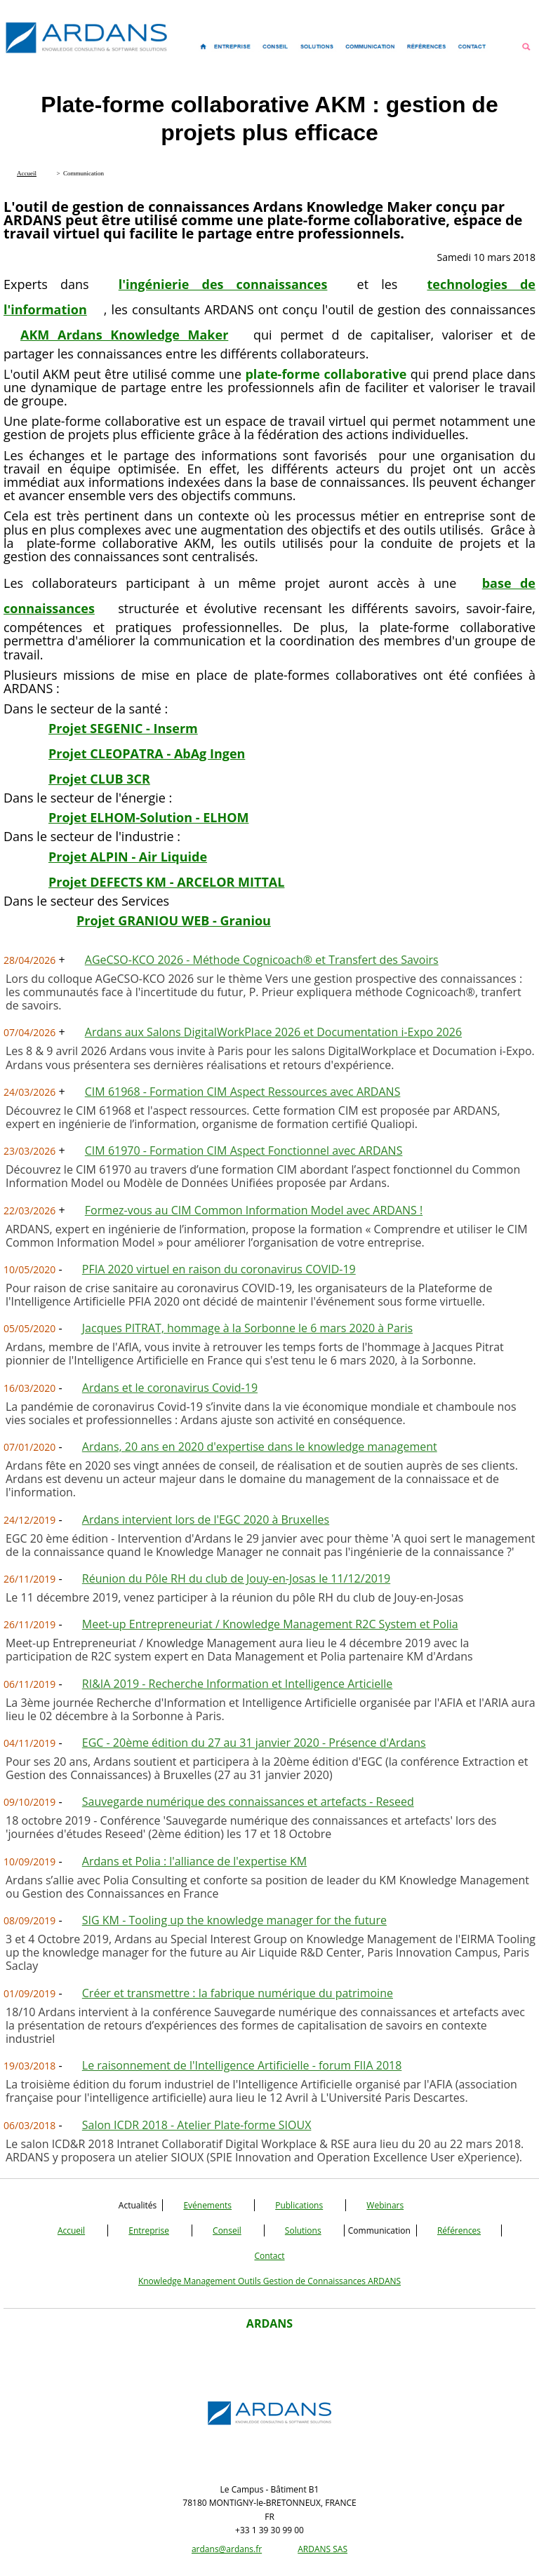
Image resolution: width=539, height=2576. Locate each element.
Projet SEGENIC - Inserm (123, 728)
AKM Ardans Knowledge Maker (124, 334)
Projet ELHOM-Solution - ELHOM (148, 817)
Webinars (385, 2205)
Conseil (227, 2230)
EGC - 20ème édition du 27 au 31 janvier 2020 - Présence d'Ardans (254, 1742)
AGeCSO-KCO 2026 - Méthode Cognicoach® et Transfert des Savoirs (262, 959)
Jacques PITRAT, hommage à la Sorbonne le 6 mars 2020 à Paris (247, 1328)
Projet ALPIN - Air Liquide (127, 856)
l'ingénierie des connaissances (223, 284)
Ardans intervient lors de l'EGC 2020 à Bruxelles (205, 1519)
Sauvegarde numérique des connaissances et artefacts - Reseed (248, 1801)
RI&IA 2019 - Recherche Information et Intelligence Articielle (237, 1683)
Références (459, 2230)
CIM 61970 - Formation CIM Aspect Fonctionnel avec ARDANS (244, 1150)
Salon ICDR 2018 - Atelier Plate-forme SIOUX (197, 2125)
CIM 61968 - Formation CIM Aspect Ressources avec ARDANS (243, 1091)
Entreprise (148, 2230)
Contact (269, 2256)
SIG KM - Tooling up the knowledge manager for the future (234, 1920)
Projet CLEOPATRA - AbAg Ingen (146, 753)
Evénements (207, 2205)
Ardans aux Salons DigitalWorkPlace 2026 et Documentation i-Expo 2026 (273, 1032)
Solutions (303, 2230)
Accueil (71, 2230)
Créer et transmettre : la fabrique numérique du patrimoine (237, 1993)
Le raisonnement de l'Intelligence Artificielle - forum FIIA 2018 (242, 2065)
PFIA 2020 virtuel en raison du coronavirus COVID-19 (219, 1269)
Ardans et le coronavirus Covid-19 (170, 1387)
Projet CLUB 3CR (99, 778)
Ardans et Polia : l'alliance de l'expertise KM (194, 1861)
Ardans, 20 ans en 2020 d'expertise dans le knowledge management (259, 1446)
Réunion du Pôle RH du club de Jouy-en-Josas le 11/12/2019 (236, 1578)
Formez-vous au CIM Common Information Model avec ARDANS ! (253, 1210)
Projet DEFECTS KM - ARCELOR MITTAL (166, 881)
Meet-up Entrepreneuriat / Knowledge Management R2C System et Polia (270, 1624)
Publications (299, 2205)
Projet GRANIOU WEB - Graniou (173, 920)
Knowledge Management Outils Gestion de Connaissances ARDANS (269, 2281)
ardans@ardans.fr (227, 2549)
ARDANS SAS (322, 2549)
